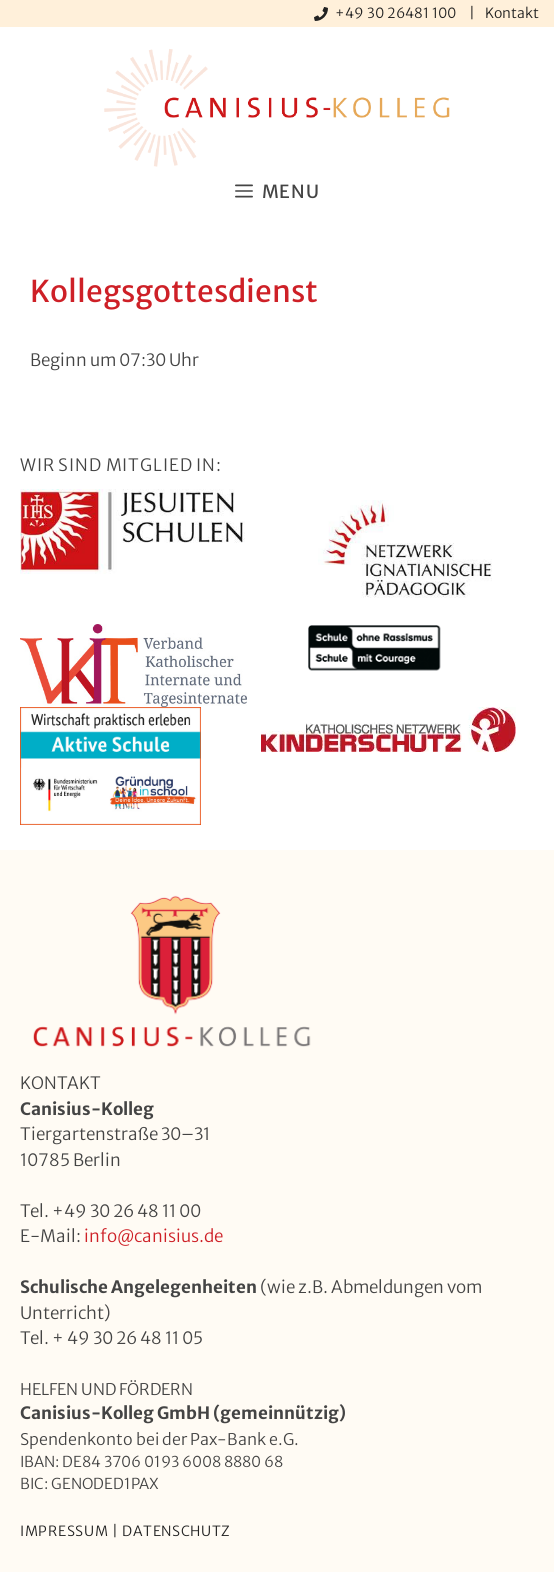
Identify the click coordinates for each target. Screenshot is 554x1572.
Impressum (64, 1531)
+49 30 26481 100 (397, 13)
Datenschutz (176, 1531)
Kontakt (512, 13)
